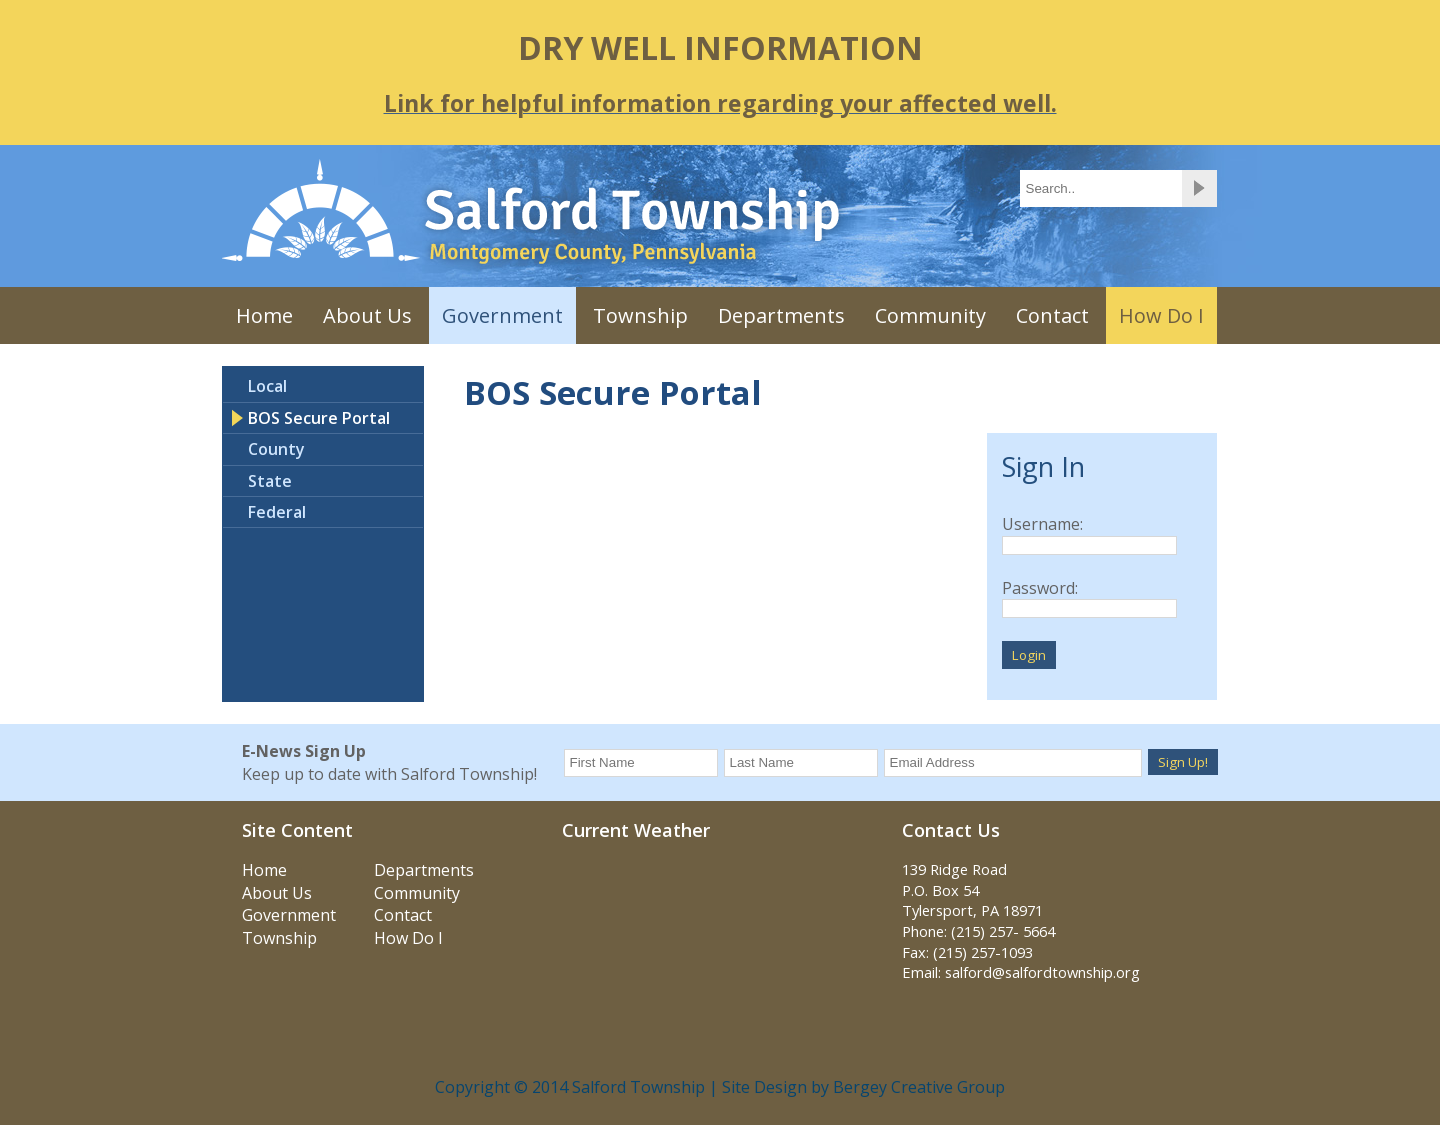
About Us (367, 315)
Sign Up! (1183, 762)
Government (502, 315)
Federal (277, 512)
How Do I (1161, 315)
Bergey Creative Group (919, 1087)
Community (930, 315)
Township (640, 315)
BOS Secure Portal (319, 418)
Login (1029, 655)
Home (264, 315)
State (270, 481)
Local (267, 386)
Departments (781, 315)
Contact (1052, 315)
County (276, 449)
